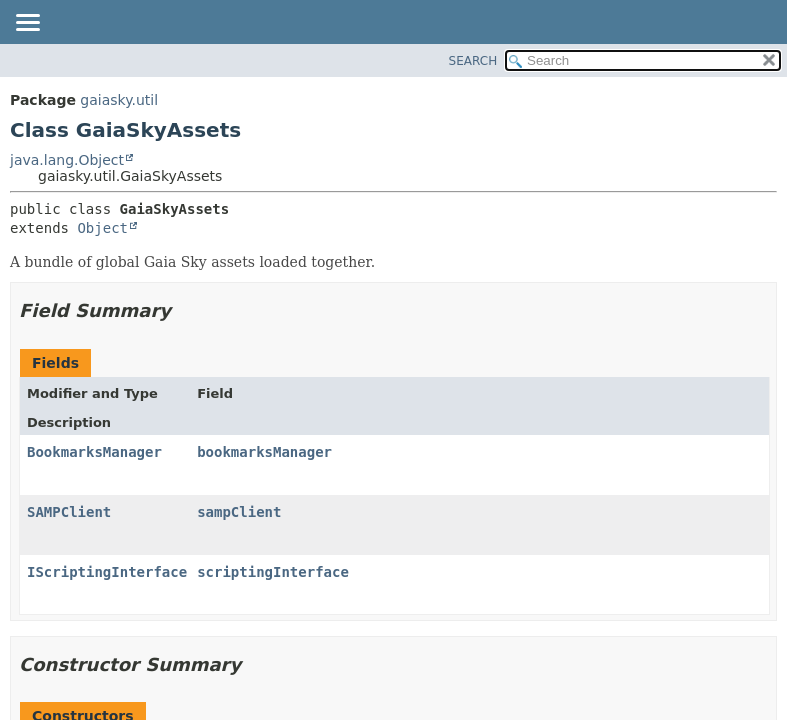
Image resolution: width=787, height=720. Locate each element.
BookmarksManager (94, 452)
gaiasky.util (119, 100)
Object (102, 228)
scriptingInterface (273, 572)
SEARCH (473, 61)
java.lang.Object (67, 160)
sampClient (239, 512)
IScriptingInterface (107, 572)
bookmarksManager (264, 452)
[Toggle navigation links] (27, 24)
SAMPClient (69, 512)
